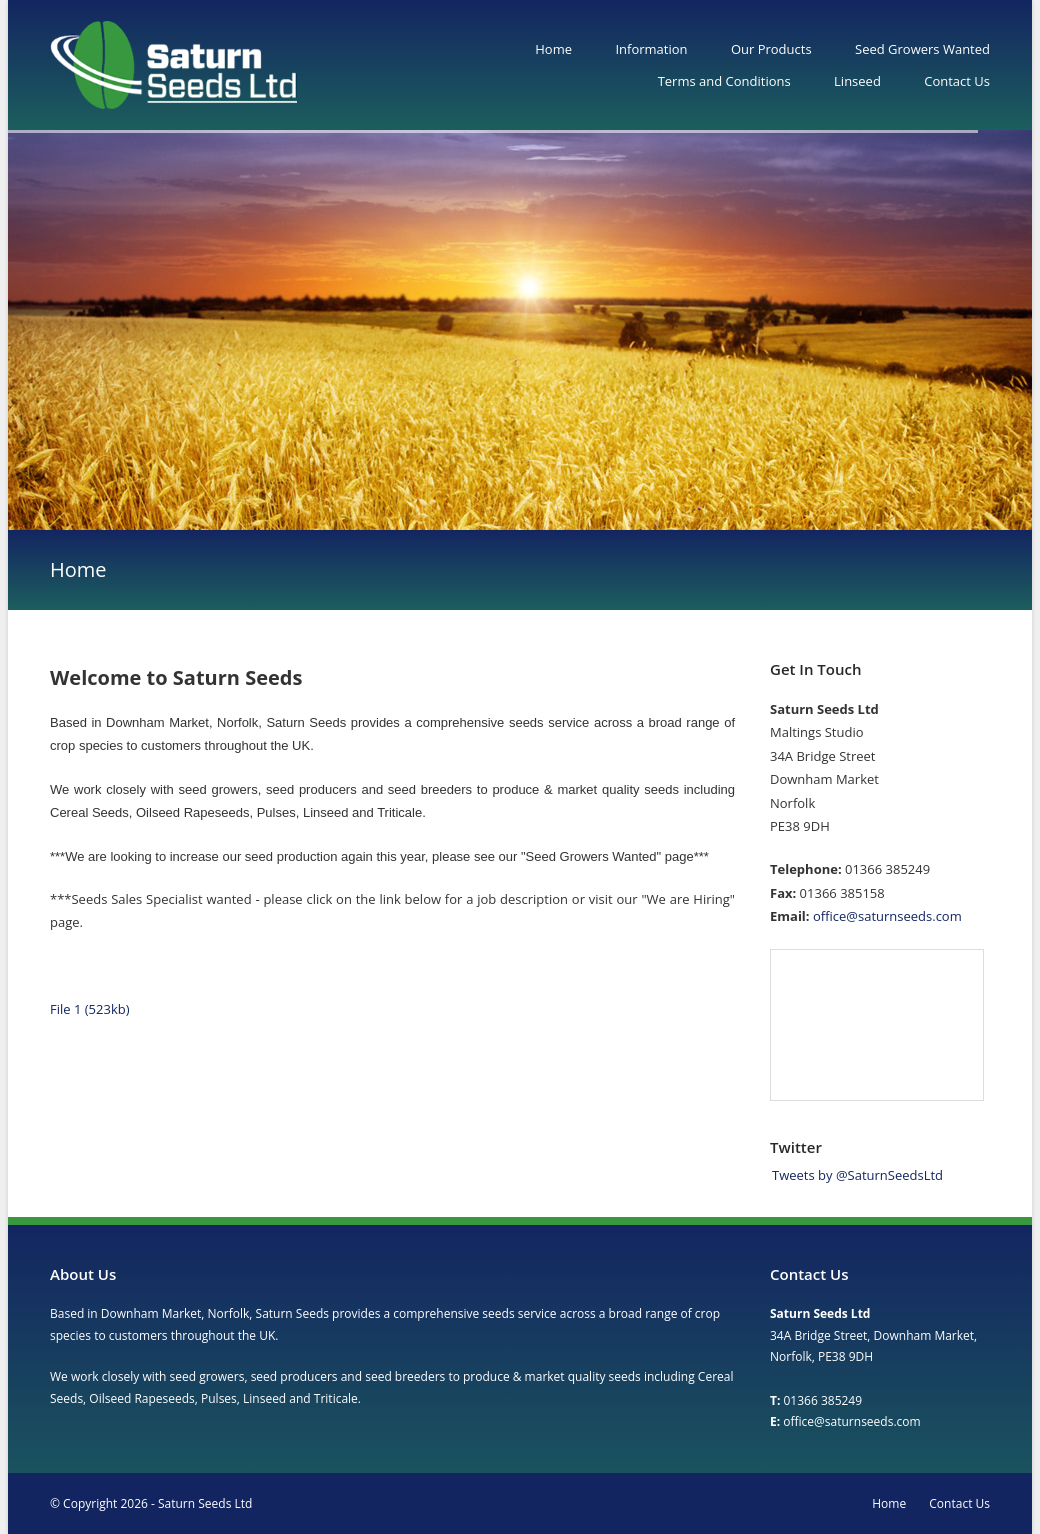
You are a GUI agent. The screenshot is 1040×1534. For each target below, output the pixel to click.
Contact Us (957, 81)
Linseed (857, 81)
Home (553, 49)
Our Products (771, 49)
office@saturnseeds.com (887, 916)
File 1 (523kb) (90, 1009)
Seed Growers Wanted (922, 49)
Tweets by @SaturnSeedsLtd (857, 1175)
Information (651, 49)
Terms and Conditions (724, 81)
